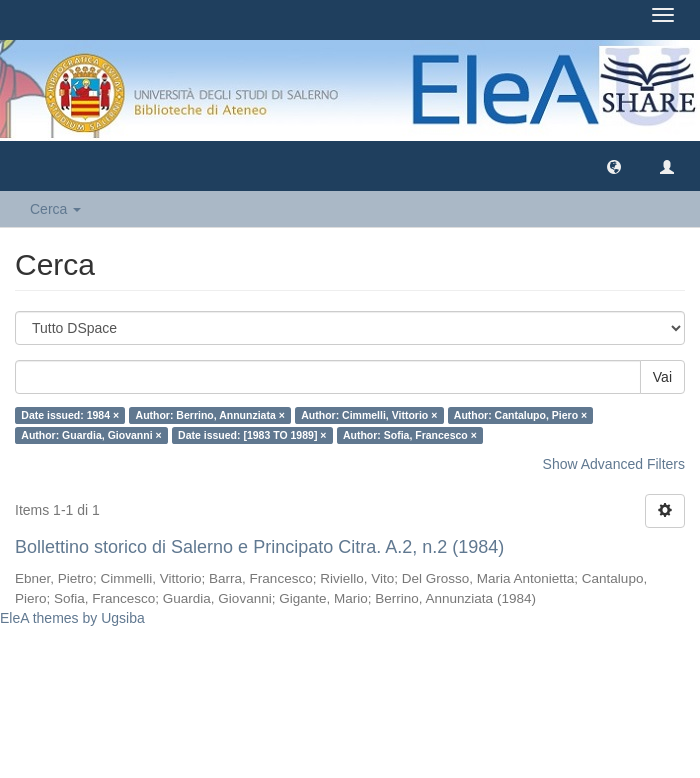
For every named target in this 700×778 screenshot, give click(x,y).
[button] (614, 166)
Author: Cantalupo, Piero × (520, 415)
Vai (662, 377)
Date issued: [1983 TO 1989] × (252, 435)
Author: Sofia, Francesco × (410, 435)
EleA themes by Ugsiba (72, 618)
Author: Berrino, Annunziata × (210, 415)
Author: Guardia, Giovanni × (91, 435)
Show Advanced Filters (614, 464)
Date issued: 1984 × (70, 415)
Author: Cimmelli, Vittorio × (369, 415)
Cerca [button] (55, 209)
